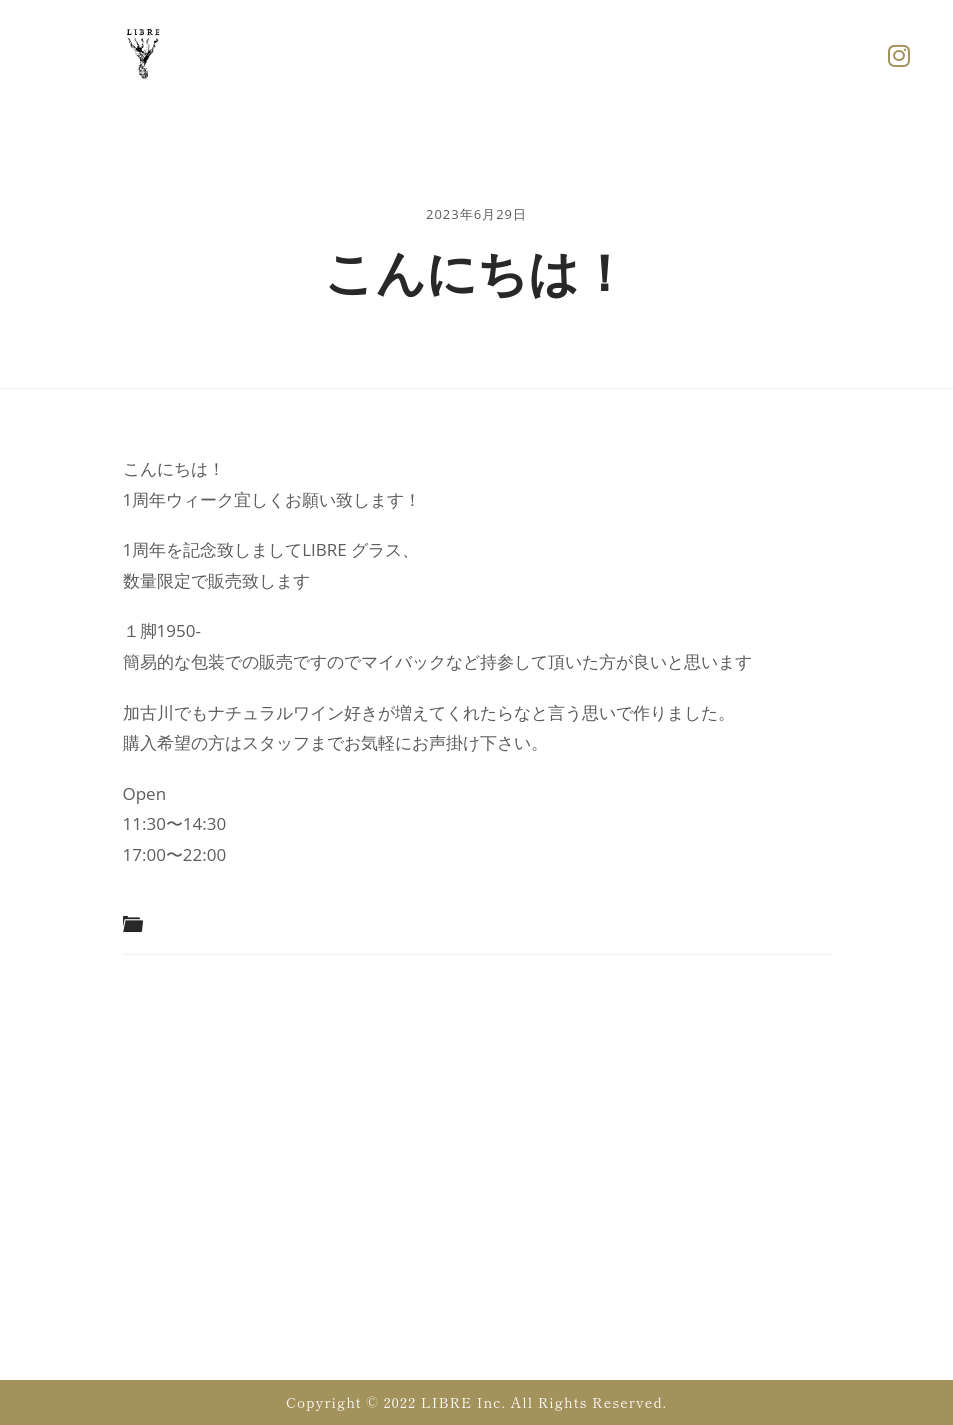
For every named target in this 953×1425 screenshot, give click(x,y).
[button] (568, 55)
